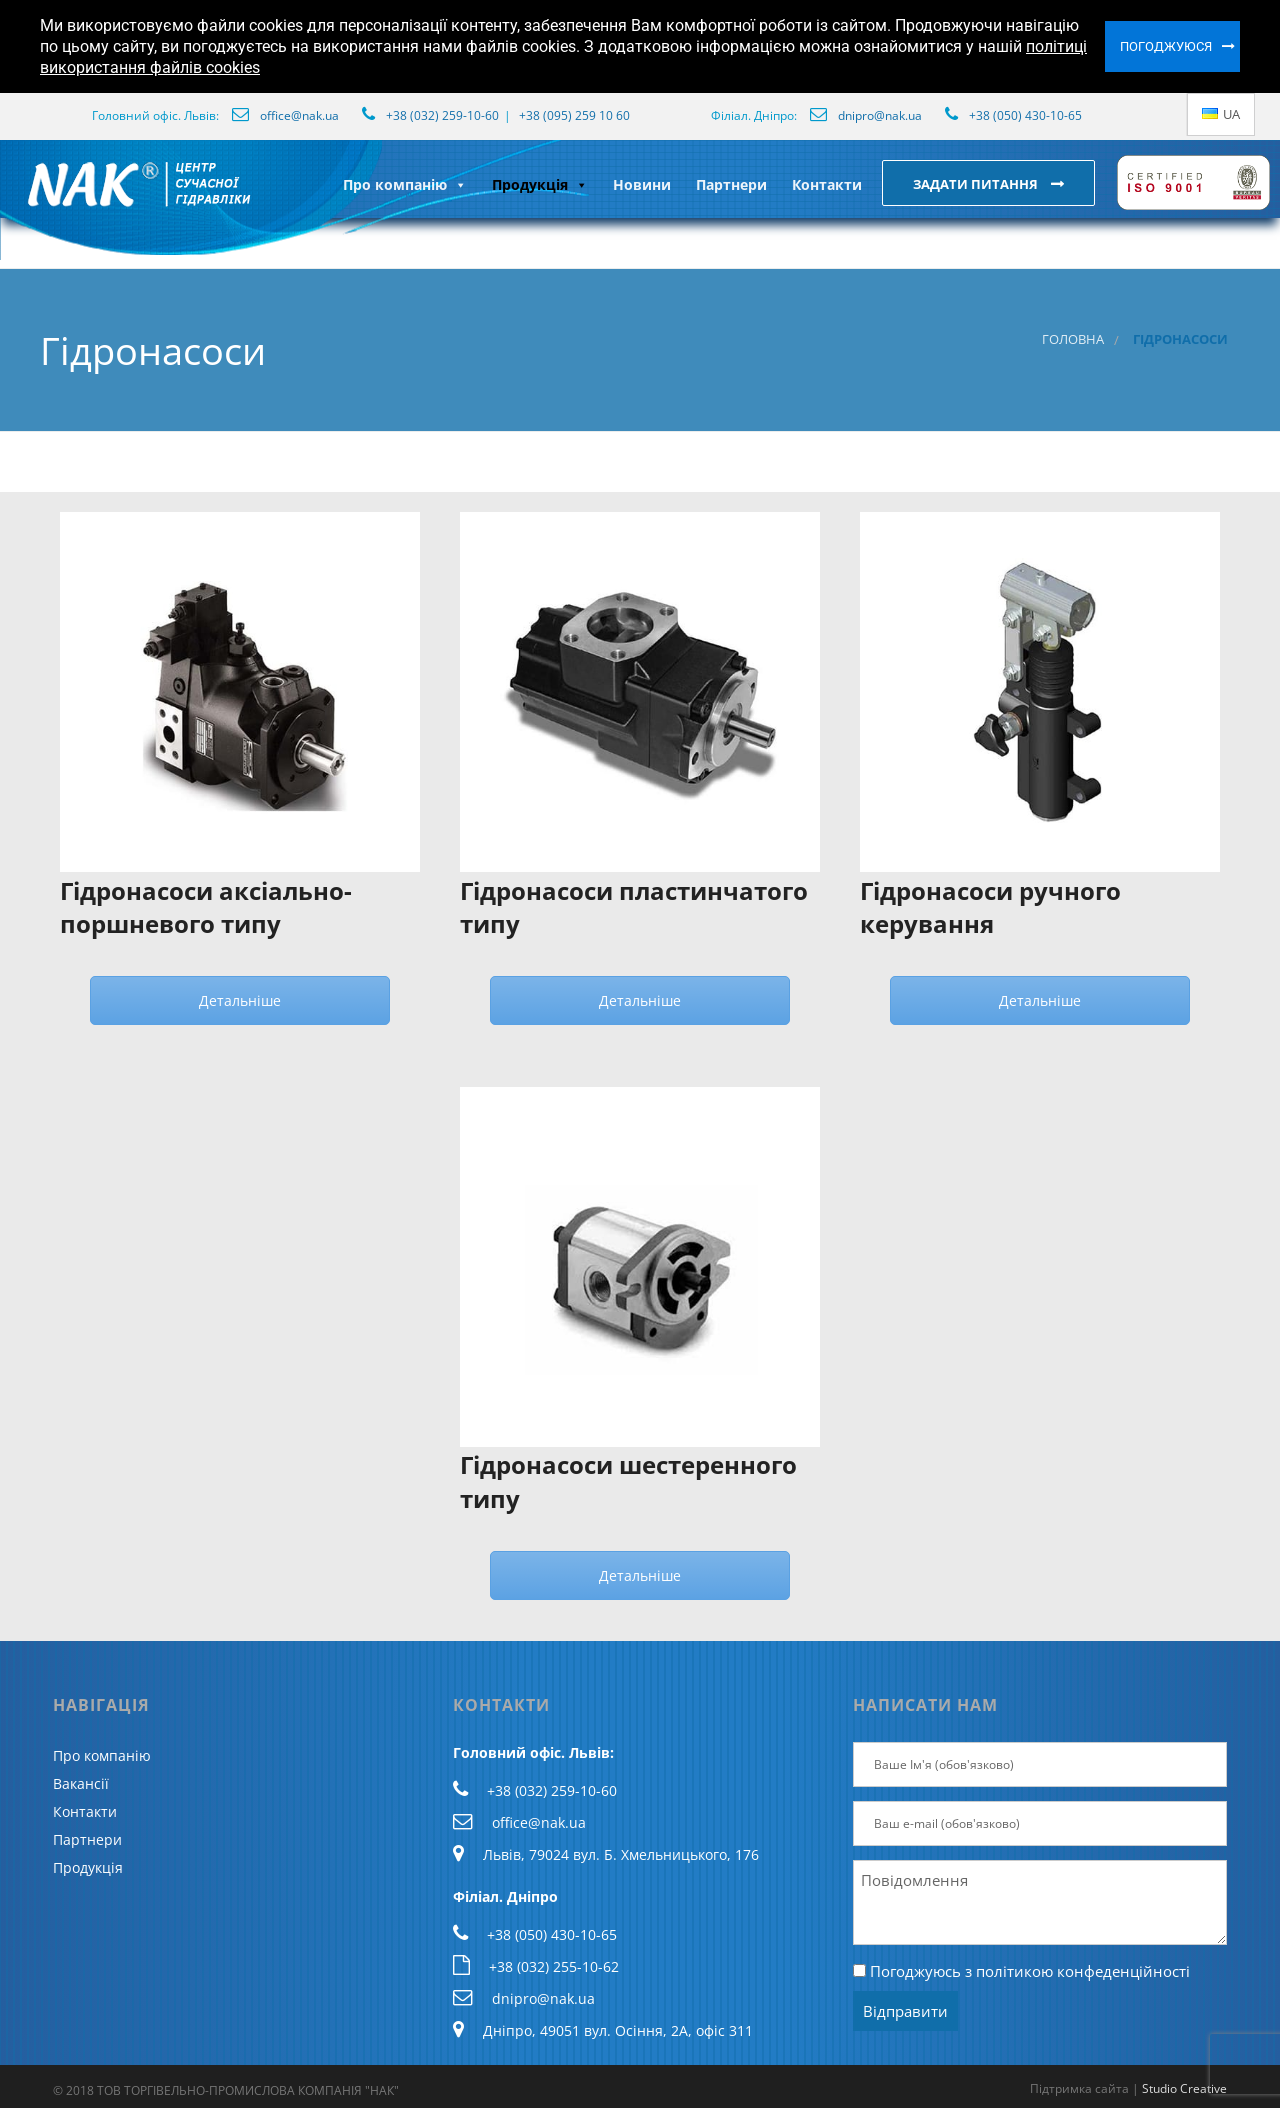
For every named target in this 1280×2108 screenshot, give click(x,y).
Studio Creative (1184, 2088)
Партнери (731, 184)
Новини (642, 184)
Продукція (540, 184)
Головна (1073, 339)
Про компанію (405, 184)
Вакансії (81, 1783)
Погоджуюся (1166, 46)
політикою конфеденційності (1083, 1971)
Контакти (827, 184)
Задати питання (977, 184)
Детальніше (240, 1000)
